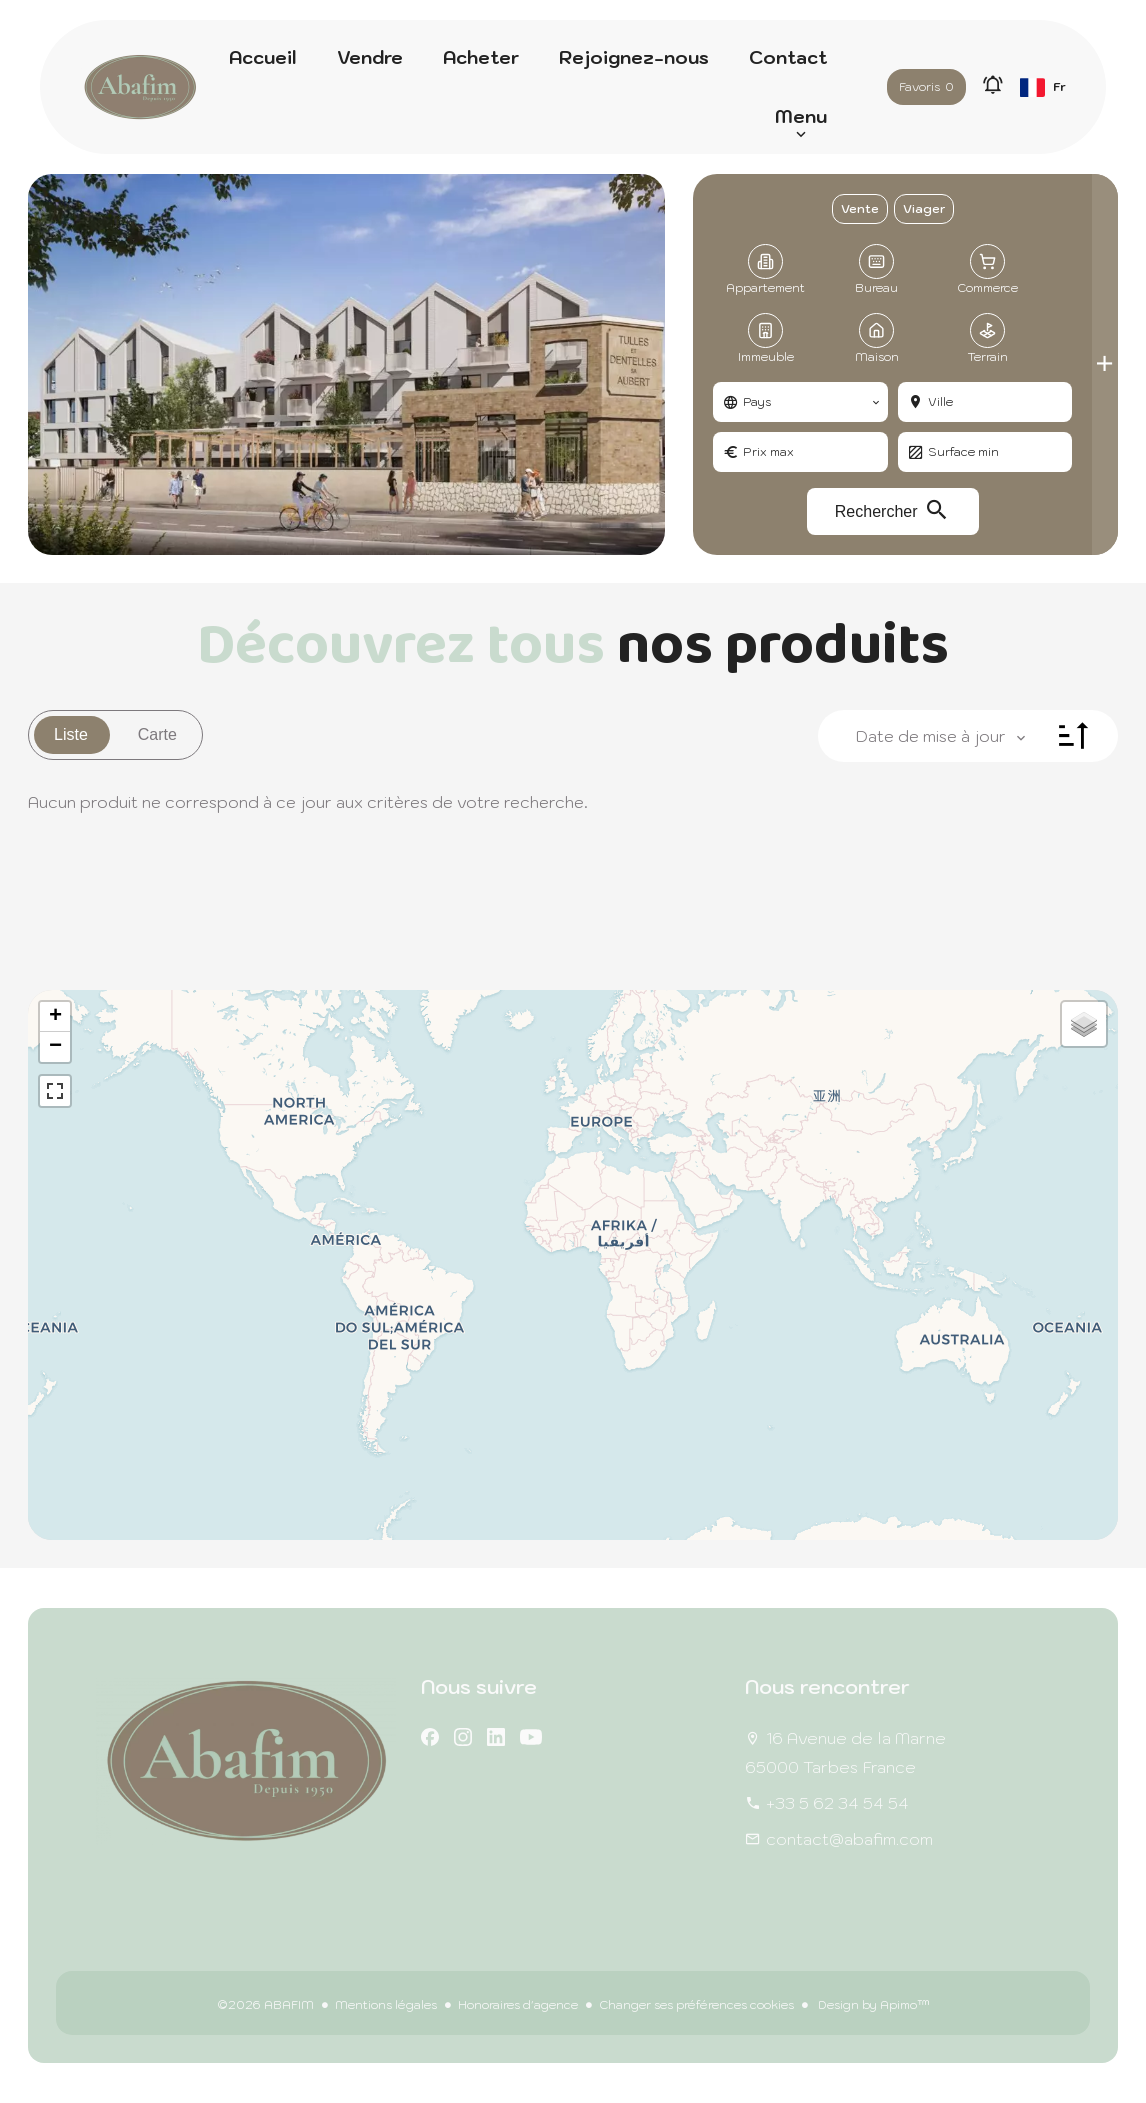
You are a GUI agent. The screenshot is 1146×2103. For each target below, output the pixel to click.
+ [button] (55, 1017)
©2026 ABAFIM (265, 2004)
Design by (872, 2004)
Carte (157, 734)
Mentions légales (386, 2004)
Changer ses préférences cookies (696, 2004)
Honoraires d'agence (518, 2004)
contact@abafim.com (849, 1839)
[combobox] (800, 402)
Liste (71, 734)
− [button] (55, 1047)
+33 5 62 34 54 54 (837, 1803)
